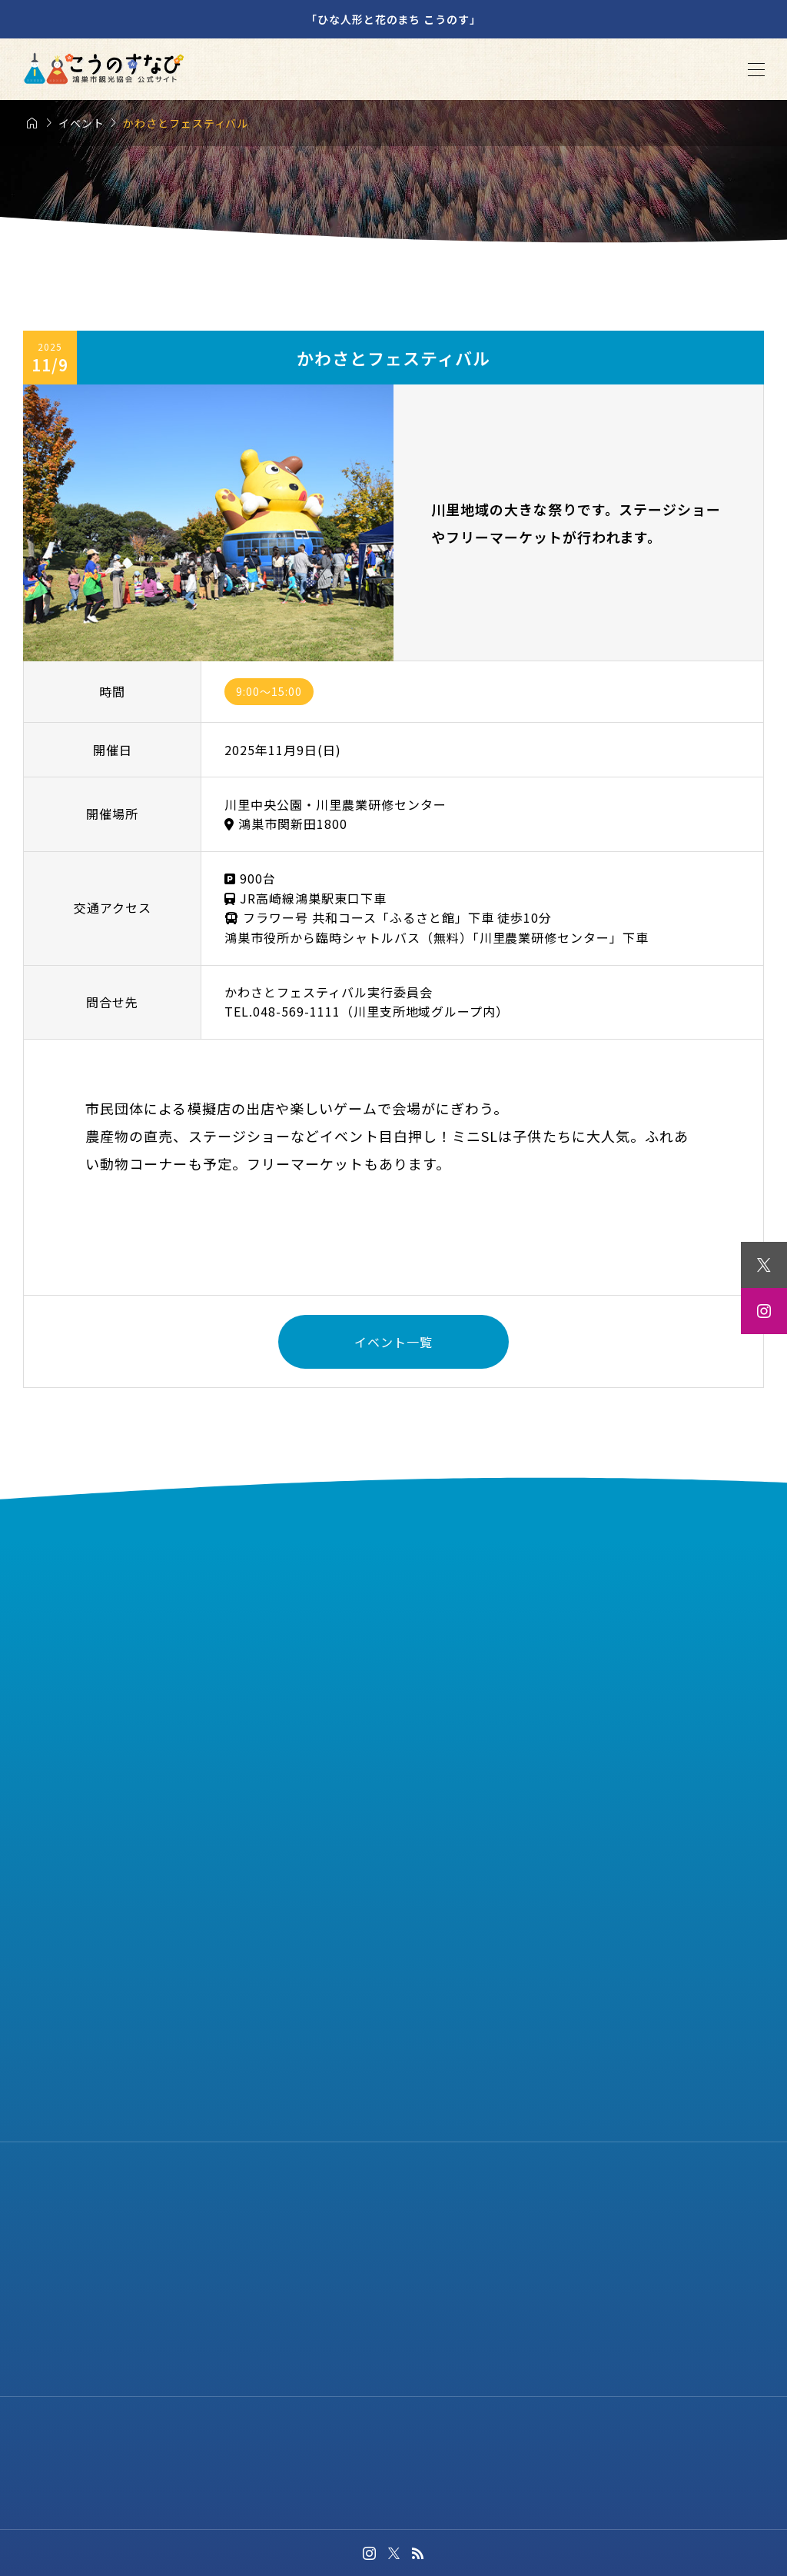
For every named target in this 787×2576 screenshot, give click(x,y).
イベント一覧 (393, 1342)
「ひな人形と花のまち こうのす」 (393, 19)
